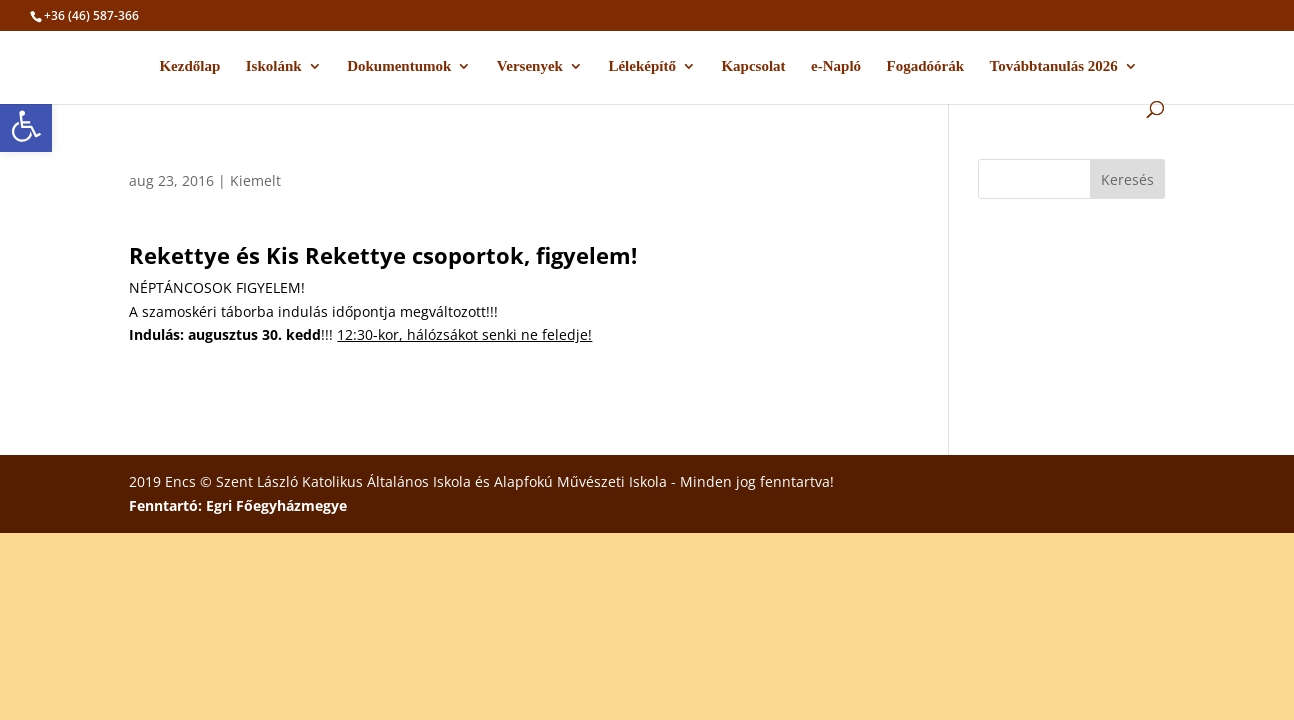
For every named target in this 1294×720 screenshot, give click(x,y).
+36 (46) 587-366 (91, 15)
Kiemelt (255, 180)
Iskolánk (274, 66)
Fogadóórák (926, 66)
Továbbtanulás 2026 (1054, 66)
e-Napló (836, 66)
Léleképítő (642, 66)
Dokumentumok (399, 66)
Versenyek (530, 66)
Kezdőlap (189, 66)
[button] (26, 126)
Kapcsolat (753, 66)
